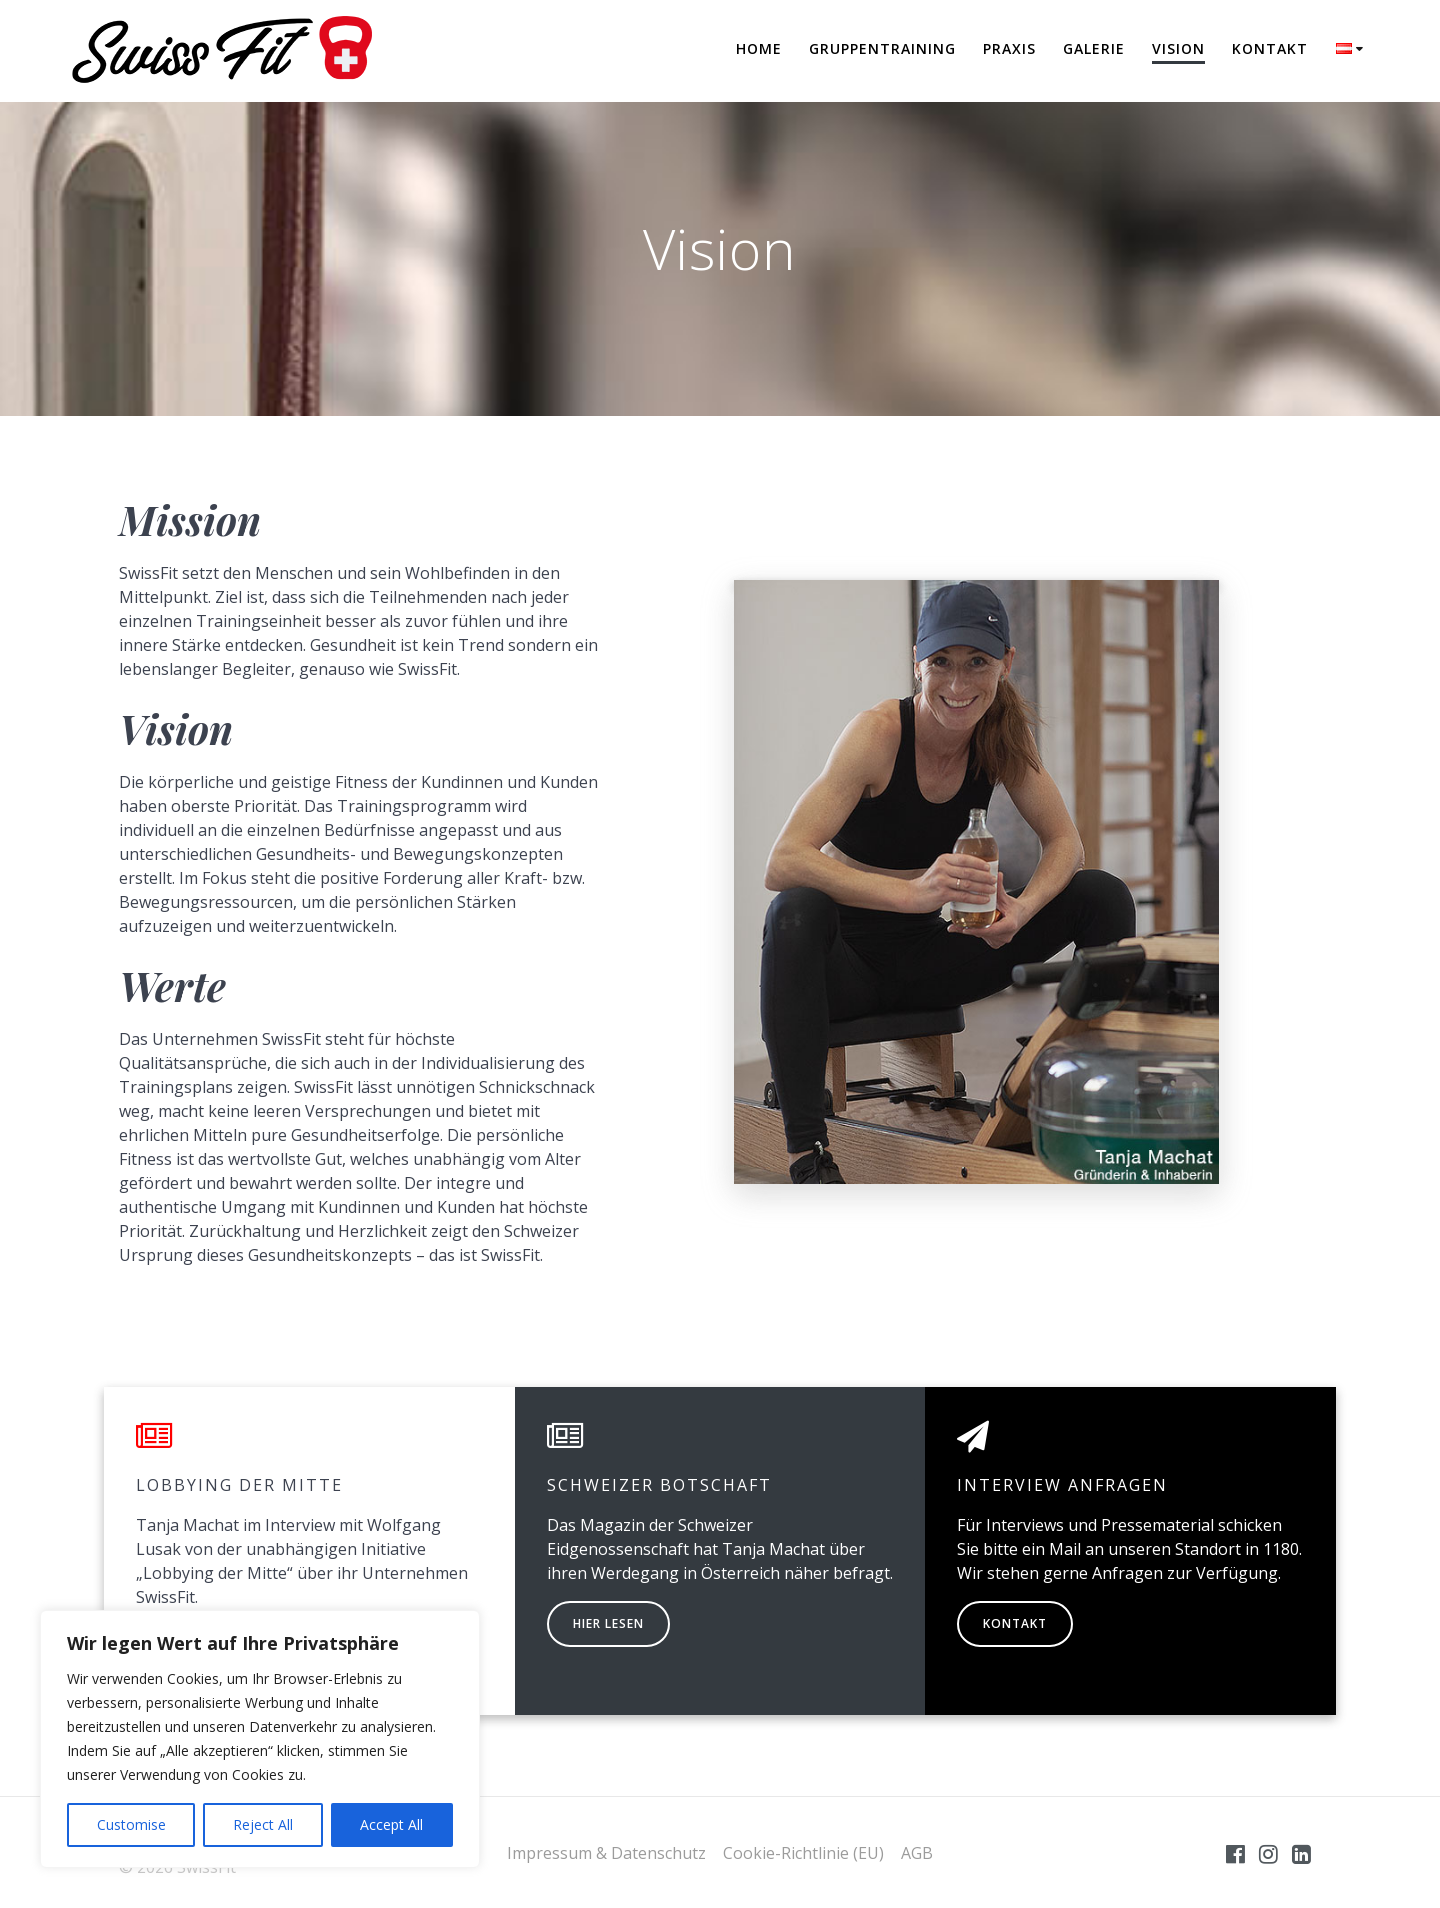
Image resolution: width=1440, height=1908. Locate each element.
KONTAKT (1015, 1623)
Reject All (263, 1824)
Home (759, 48)
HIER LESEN (608, 1623)
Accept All (391, 1824)
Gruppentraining (882, 48)
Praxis (1009, 48)
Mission (190, 519)
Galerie (1094, 48)
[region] (260, 1739)
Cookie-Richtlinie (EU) (803, 1853)
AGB (917, 1853)
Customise (131, 1824)
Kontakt (1270, 48)
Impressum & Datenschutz (606, 1853)
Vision (1178, 48)
